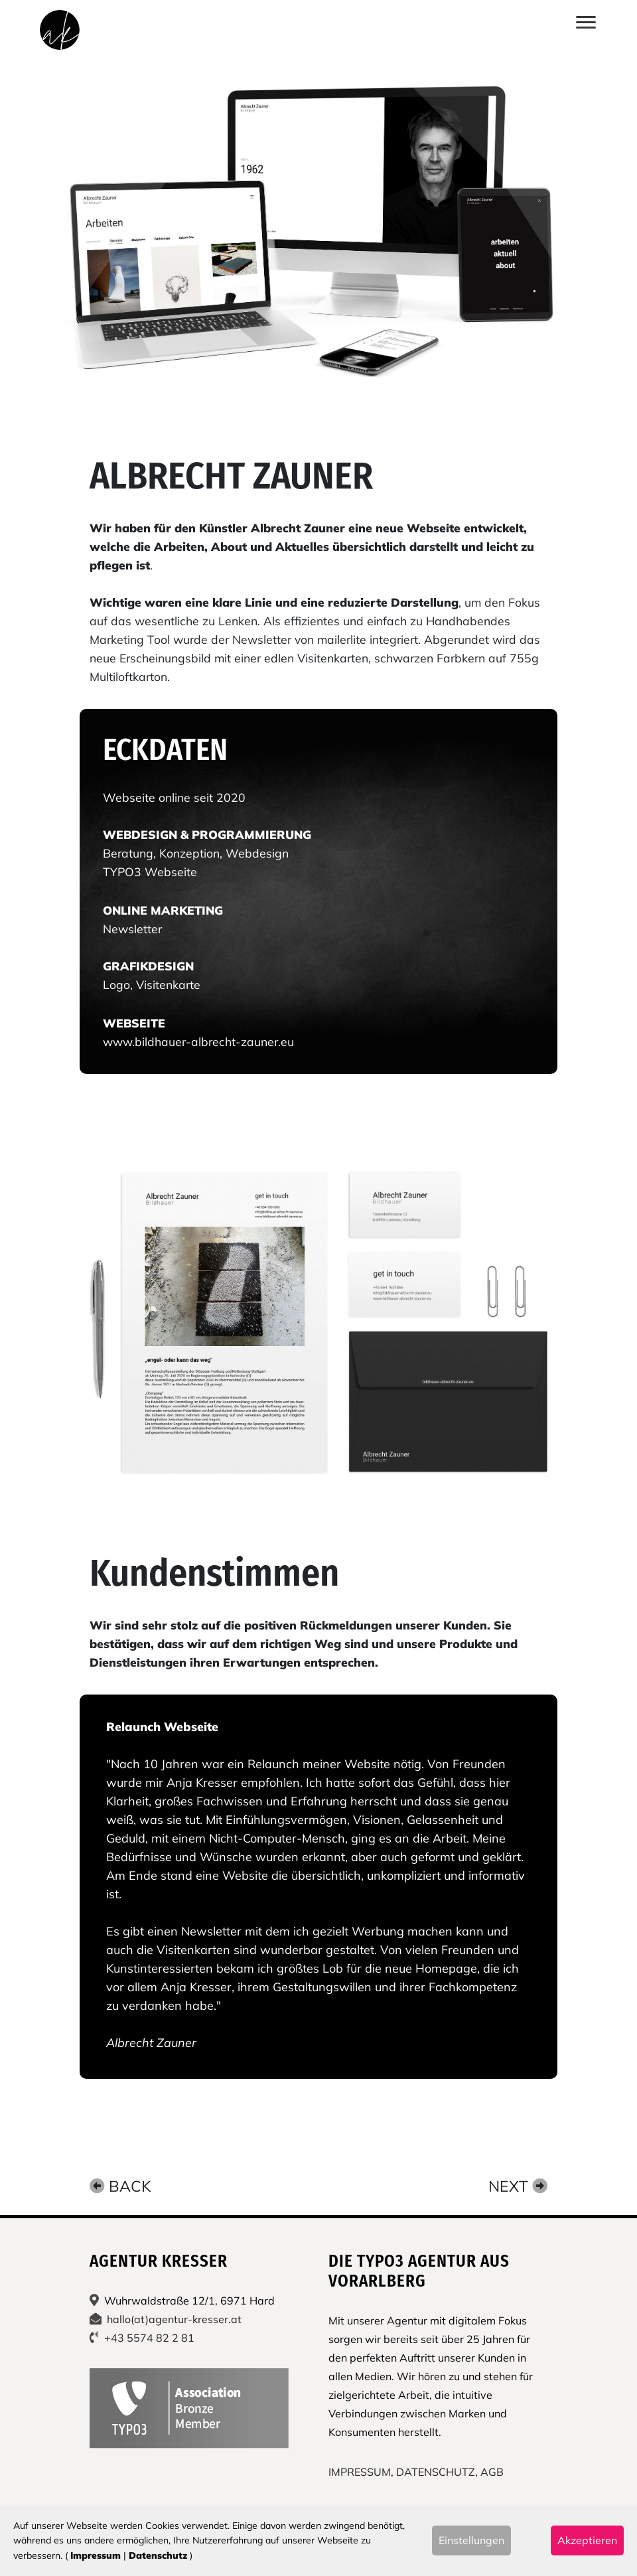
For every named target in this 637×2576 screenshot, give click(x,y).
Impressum (95, 2555)
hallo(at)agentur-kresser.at (174, 2319)
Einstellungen (471, 2540)
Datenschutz (158, 2555)
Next (517, 2186)
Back (120, 2186)
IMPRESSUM (359, 2471)
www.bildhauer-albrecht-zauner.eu (198, 1041)
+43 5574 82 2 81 (149, 2337)
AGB (492, 2471)
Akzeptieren (587, 2540)
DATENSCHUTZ (435, 2471)
